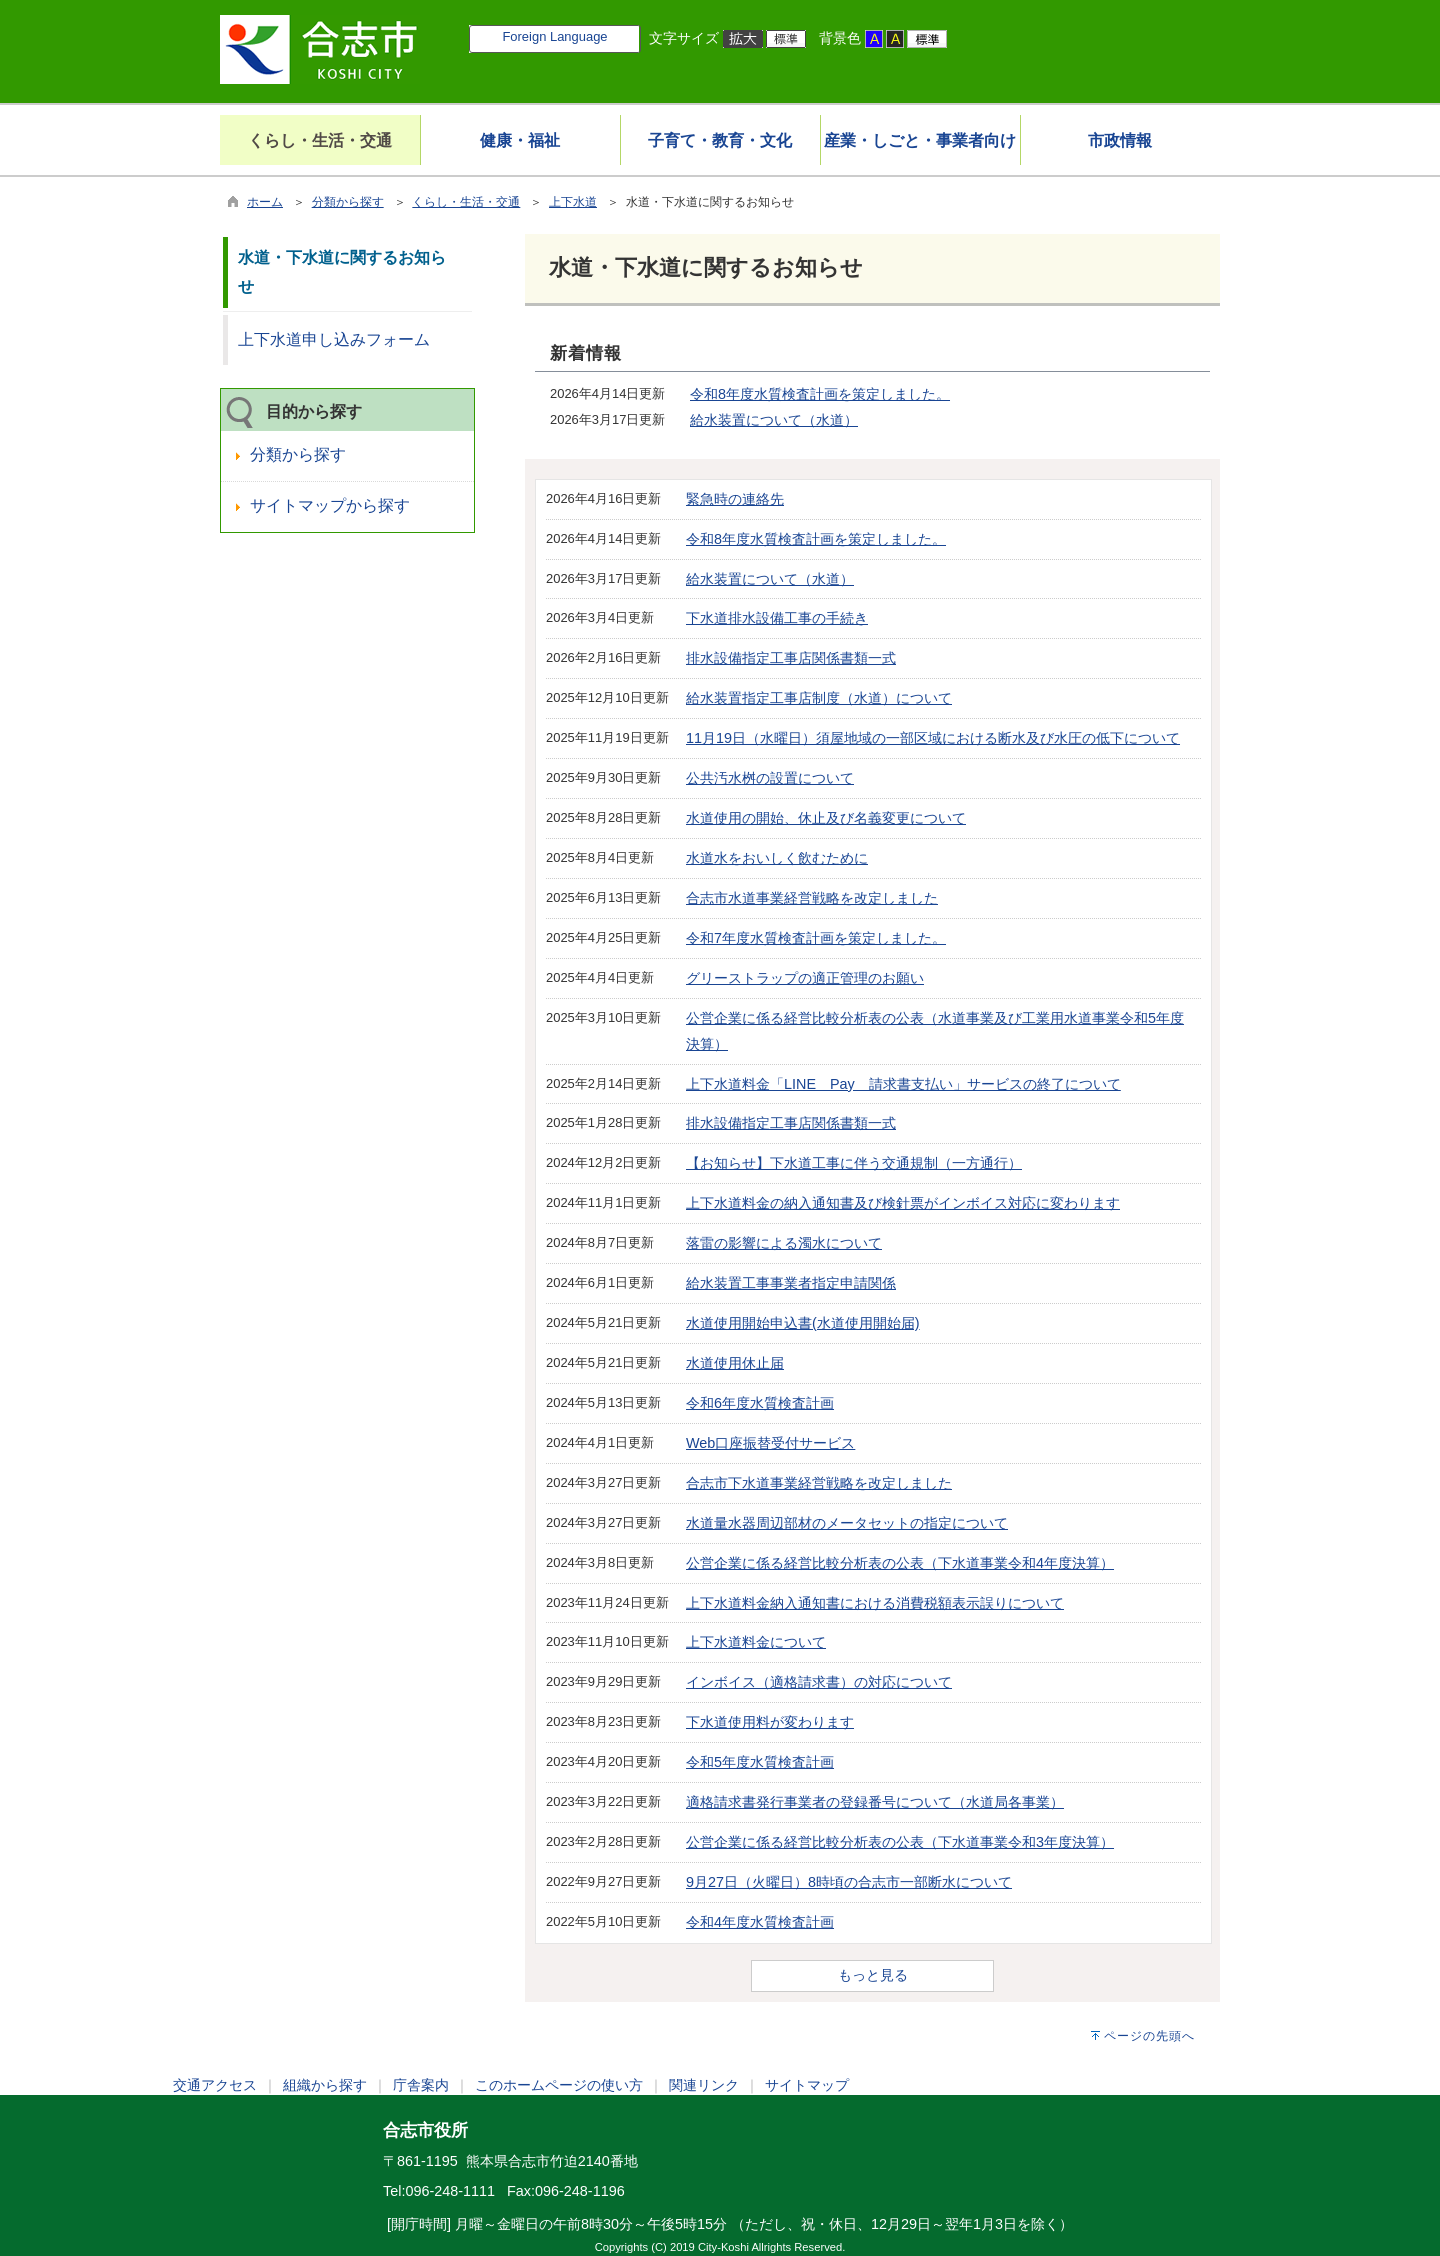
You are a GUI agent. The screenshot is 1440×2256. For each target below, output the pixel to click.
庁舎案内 (421, 2085)
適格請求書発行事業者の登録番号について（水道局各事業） (875, 1802)
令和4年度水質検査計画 (760, 1922)
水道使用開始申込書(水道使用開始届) (803, 1323)
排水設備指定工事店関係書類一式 (791, 658)
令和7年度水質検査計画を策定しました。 (816, 938)
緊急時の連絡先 (735, 499)
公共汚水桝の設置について (770, 778)
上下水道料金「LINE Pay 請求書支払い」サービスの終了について (903, 1084)
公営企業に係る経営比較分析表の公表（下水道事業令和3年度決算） (900, 1842)
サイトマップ (807, 2085)
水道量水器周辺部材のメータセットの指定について (847, 1523)
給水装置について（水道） (774, 420)
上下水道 (573, 202)
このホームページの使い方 (559, 2085)
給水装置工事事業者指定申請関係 (791, 1283)
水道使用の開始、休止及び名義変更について (826, 818)
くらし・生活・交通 (466, 202)
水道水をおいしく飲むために (777, 858)
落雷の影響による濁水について (784, 1243)
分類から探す (348, 202)
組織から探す (325, 2085)
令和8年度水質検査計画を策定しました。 (820, 394)
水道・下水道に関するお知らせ (342, 272)
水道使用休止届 (735, 1363)
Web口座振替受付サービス (770, 1443)
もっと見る (873, 1975)
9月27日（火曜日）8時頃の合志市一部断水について (849, 1882)
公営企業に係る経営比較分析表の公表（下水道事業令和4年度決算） (900, 1563)
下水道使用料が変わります (770, 1722)
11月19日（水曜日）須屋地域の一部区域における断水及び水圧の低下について (933, 738)
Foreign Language (554, 36)
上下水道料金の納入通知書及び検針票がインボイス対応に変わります (903, 1203)
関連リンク (704, 2085)
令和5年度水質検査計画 (760, 1762)
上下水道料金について (756, 1642)
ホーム (265, 202)
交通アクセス (215, 2085)
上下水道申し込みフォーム (334, 339)
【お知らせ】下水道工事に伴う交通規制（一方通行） (854, 1163)
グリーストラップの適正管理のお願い (805, 978)
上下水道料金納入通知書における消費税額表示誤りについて (875, 1603)
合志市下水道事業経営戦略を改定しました (819, 1483)
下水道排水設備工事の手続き (777, 618)
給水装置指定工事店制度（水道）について (819, 698)
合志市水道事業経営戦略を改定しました (812, 898)
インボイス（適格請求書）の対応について (819, 1682)
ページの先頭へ (1149, 2036)
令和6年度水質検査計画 (760, 1403)
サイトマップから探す (330, 505)
